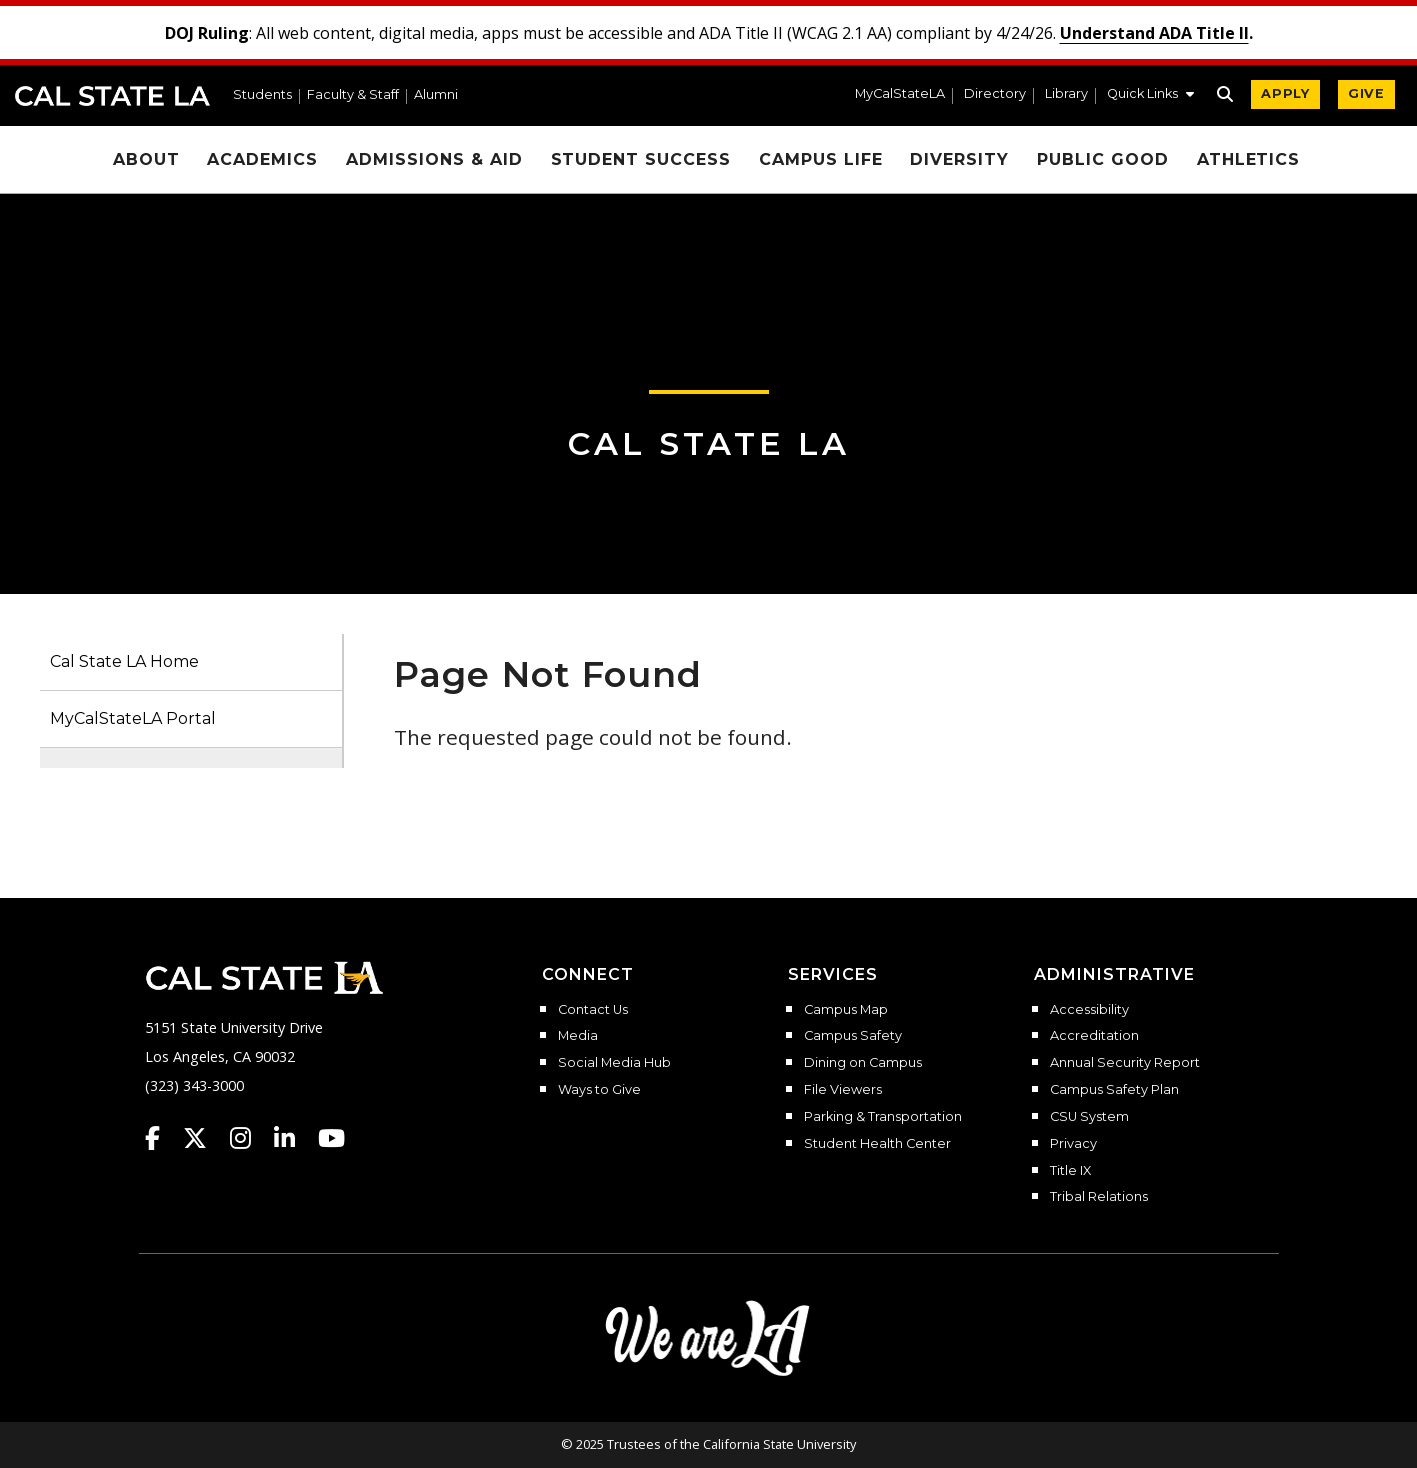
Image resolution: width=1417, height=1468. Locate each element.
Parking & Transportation (883, 1117)
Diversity (959, 159)
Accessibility (1089, 1010)
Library (1066, 94)
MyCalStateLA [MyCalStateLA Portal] (900, 94)
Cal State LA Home (124, 661)
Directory (995, 94)
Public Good (1103, 159)
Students (262, 95)
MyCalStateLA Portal (133, 718)
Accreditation (1094, 1036)
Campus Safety (853, 1036)
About (146, 159)
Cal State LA (112, 96)
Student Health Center (877, 1144)
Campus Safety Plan (1114, 1090)
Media (578, 1036)
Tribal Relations (1099, 1197)
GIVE (1366, 93)
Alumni (436, 95)
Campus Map (846, 1010)
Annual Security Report (1125, 1063)
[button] (1150, 96)
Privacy (1073, 1144)
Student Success (641, 159)
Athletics (1249, 159)
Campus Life (821, 159)
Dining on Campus (863, 1063)
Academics (262, 159)
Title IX (1070, 1171)
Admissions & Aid (434, 159)
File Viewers (843, 1090)
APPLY (1285, 93)
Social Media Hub (614, 1063)
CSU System (1089, 1117)
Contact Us (593, 1010)
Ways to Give (599, 1090)
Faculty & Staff (353, 95)
